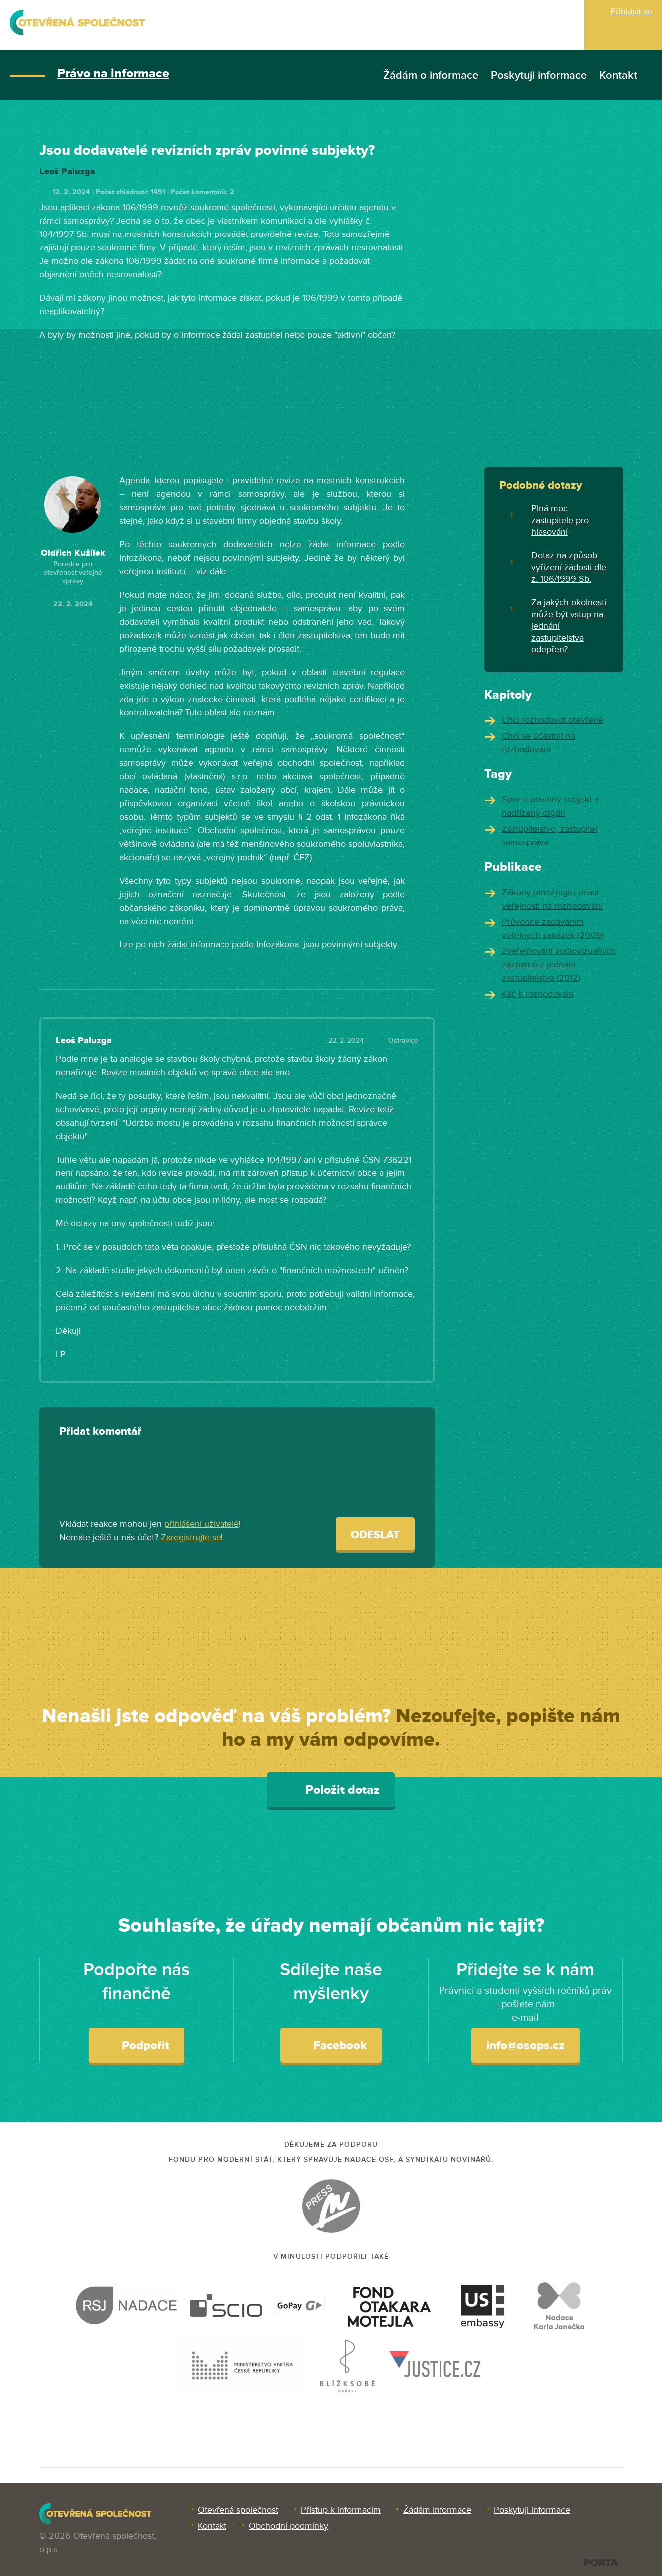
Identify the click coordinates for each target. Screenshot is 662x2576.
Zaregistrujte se (191, 1537)
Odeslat (375, 1535)
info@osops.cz (525, 2045)
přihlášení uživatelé (201, 1523)
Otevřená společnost (238, 2509)
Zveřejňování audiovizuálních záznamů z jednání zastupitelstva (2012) (559, 964)
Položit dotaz (331, 1789)
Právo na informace (113, 73)
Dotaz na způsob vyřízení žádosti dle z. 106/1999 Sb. (568, 567)
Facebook (331, 2044)
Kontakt (618, 75)
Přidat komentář (100, 1431)
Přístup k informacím (341, 2509)
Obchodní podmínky (288, 2525)
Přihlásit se (631, 11)
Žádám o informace (430, 75)
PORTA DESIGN (601, 2562)
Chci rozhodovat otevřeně (552, 719)
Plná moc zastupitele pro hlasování (560, 520)
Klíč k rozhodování (538, 993)
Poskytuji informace (539, 75)
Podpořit (136, 2044)
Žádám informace (437, 2509)
